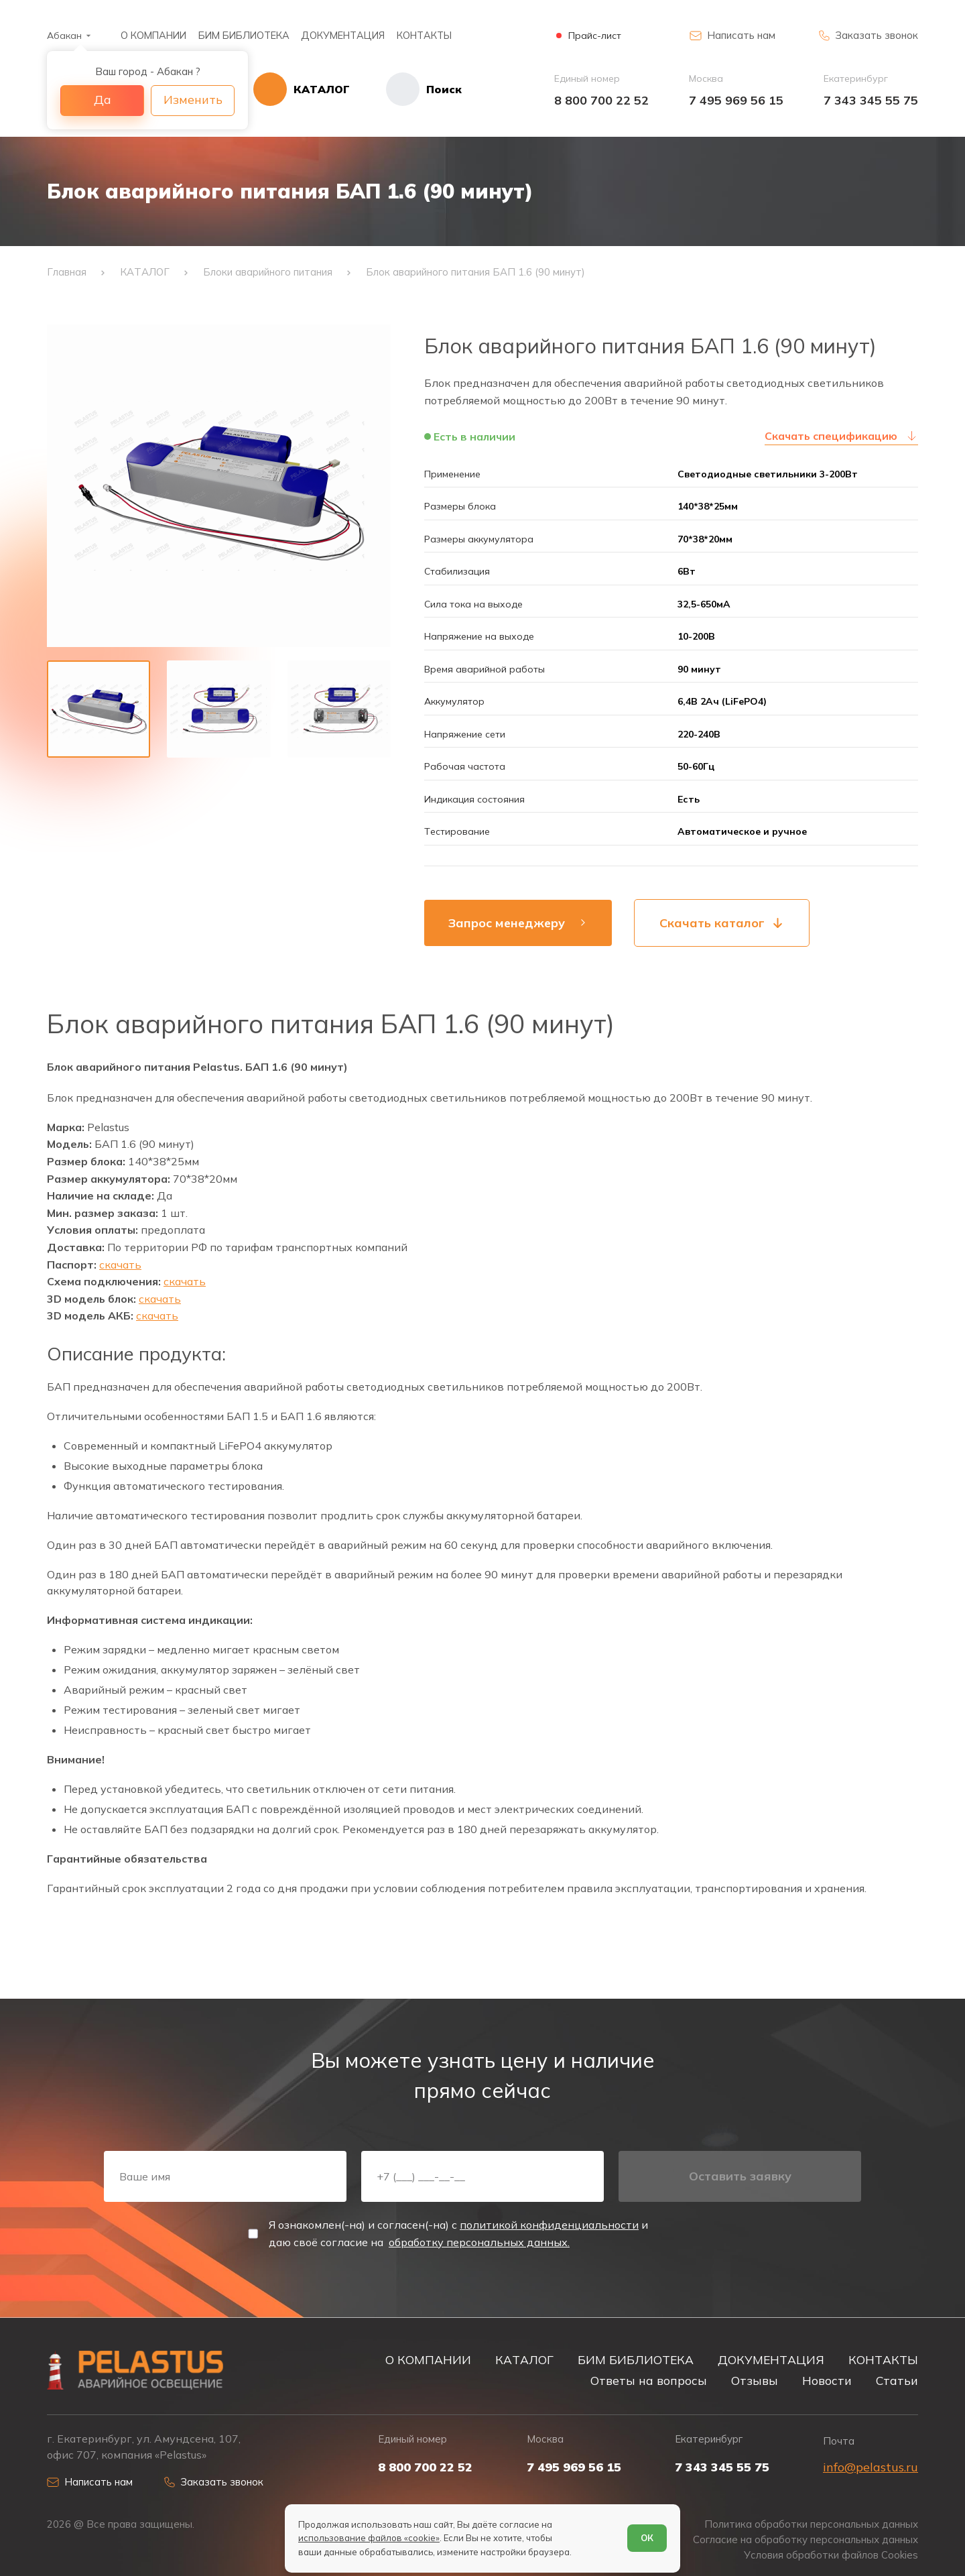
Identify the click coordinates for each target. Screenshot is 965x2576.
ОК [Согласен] (647, 2537)
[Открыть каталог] (301, 89)
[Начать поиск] (406, 89)
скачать (120, 1264)
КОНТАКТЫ (424, 35)
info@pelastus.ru (870, 2467)
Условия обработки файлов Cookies (831, 2555)
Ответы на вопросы (648, 2380)
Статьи (897, 2380)
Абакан (64, 36)
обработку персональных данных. (479, 2242)
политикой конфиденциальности (549, 2224)
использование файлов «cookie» (369, 2537)
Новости (827, 2380)
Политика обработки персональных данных (811, 2524)
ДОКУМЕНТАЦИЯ (343, 35)
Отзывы (754, 2380)
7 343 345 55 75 (871, 100)
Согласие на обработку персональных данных (805, 2540)
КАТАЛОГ (524, 2359)
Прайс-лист (594, 36)
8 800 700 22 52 (601, 100)
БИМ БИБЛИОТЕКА (244, 35)
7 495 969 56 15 (736, 100)
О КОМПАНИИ (153, 35)
